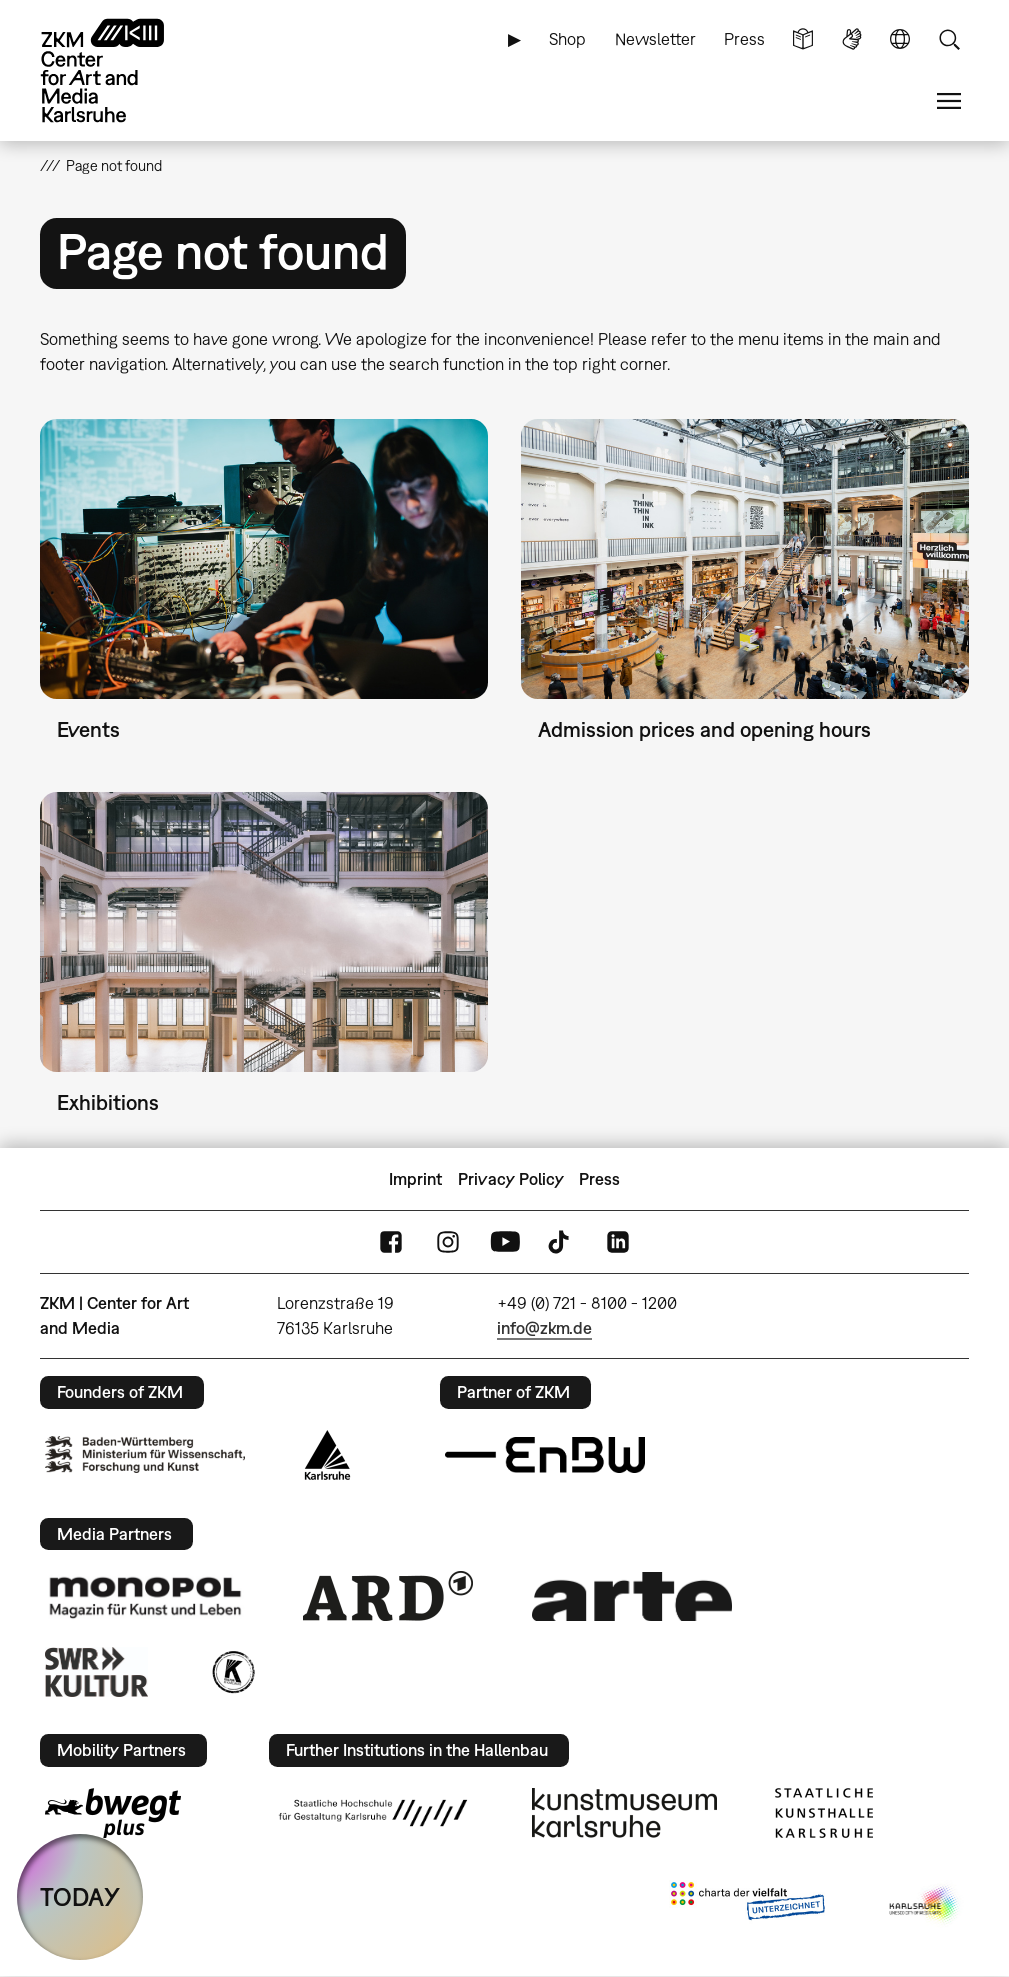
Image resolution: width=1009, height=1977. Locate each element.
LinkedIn (618, 1242)
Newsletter (655, 39)
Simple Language (803, 39)
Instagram (448, 1242)
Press (744, 39)
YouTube (505, 1242)
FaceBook (391, 1242)
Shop (567, 39)
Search (949, 39)
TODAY (80, 1896)
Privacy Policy (511, 1179)
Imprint (415, 1179)
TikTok (561, 1242)
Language (900, 39)
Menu (949, 101)
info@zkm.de (544, 1328)
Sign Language (852, 39)
